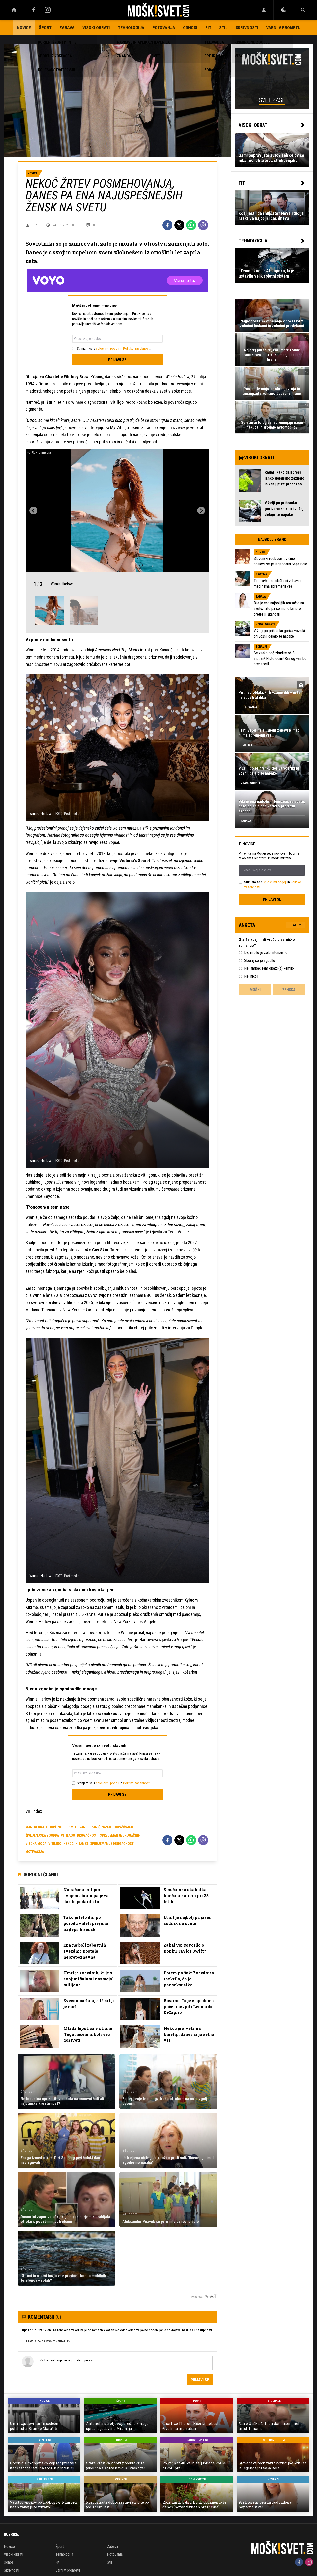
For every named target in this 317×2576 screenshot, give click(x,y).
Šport (45, 27)
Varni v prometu (283, 27)
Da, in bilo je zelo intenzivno (265, 952)
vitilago (68, 1835)
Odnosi (190, 27)
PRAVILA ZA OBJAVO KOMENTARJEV (48, 2341)
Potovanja (163, 27)
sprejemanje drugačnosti (112, 1844)
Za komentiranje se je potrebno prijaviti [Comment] (125, 2363)
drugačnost (87, 1835)
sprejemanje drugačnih (120, 1835)
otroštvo (54, 1827)
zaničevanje (101, 1827)
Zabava (67, 27)
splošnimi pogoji (107, 348)
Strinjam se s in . (114, 348)
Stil (223, 27)
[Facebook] (34, 10)
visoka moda (36, 1844)
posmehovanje (76, 1827)
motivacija (35, 1852)
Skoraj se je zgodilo (259, 960)
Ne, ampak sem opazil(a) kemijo (269, 968)
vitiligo (54, 1844)
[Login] (263, 10)
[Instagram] (47, 10)
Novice (24, 27)
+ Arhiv (295, 925)
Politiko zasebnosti (136, 348)
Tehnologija (131, 27)
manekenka (35, 1827)
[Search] (303, 10)
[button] (49, 610)
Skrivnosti (247, 27)
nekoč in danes (75, 1844)
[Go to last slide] (33, 510)
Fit (208, 27)
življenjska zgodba (42, 1835)
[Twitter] (179, 225)
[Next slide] (201, 510)
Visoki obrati (96, 27)
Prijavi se (117, 359)
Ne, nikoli (251, 976)
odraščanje (124, 1827)
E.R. (35, 225)
